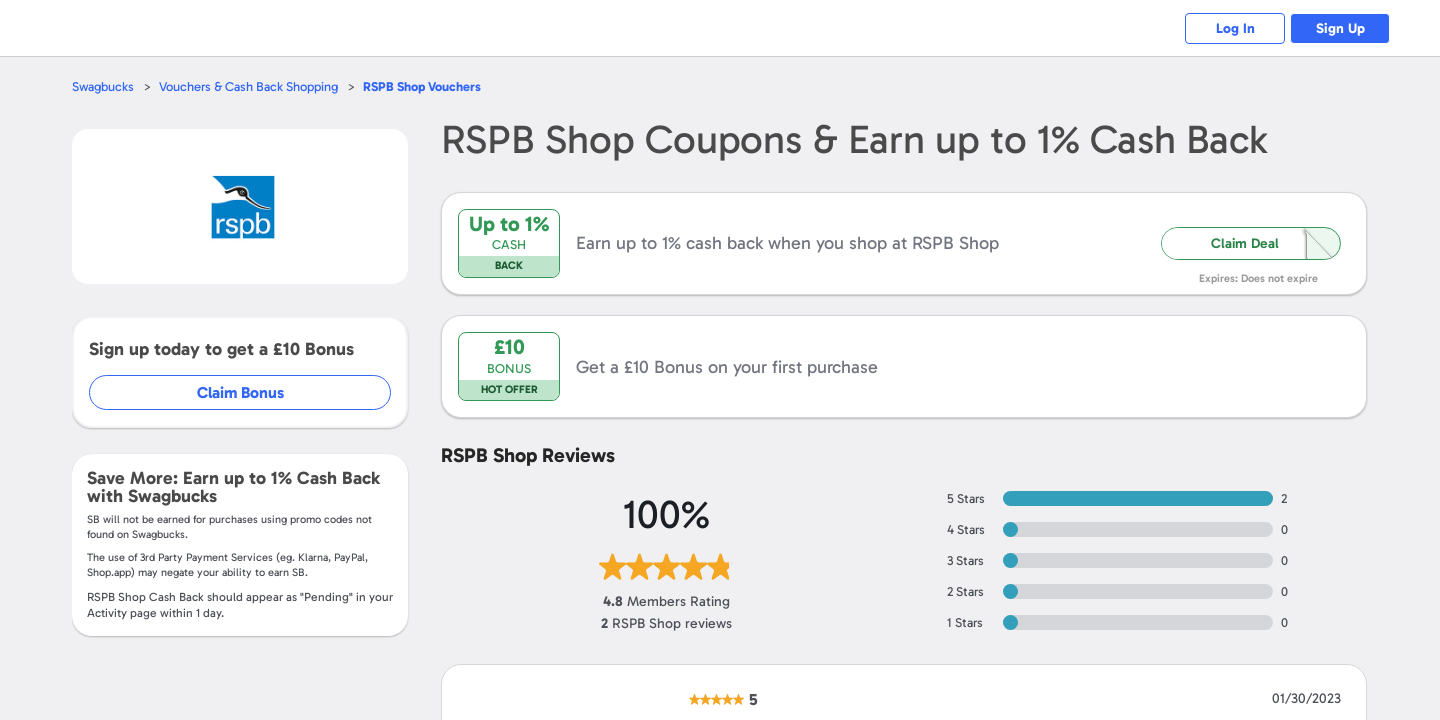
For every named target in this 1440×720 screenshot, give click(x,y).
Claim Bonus (241, 392)
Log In (1235, 28)
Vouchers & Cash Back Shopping (248, 86)
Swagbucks (103, 86)
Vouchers (422, 86)
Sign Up (1340, 28)
